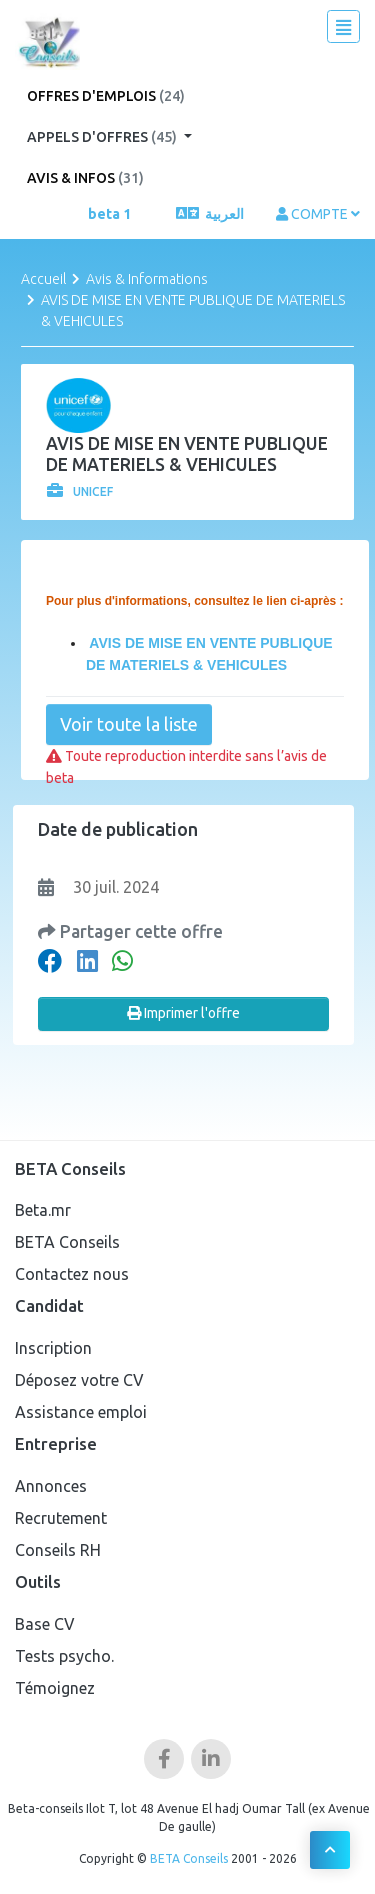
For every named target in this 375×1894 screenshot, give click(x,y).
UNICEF (80, 491)
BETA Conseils (67, 1242)
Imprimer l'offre (183, 1013)
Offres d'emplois (106, 96)
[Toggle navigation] (343, 26)
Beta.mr (43, 1210)
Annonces (51, 1486)
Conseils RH (58, 1550)
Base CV (45, 1624)
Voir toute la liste (129, 724)
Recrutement (61, 1518)
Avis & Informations (147, 279)
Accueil (43, 279)
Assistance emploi (81, 1412)
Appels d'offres (103, 137)
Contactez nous (72, 1274)
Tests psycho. (64, 1656)
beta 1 (109, 214)
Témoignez (55, 1688)
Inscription (53, 1348)
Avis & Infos (85, 178)
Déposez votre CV (79, 1380)
